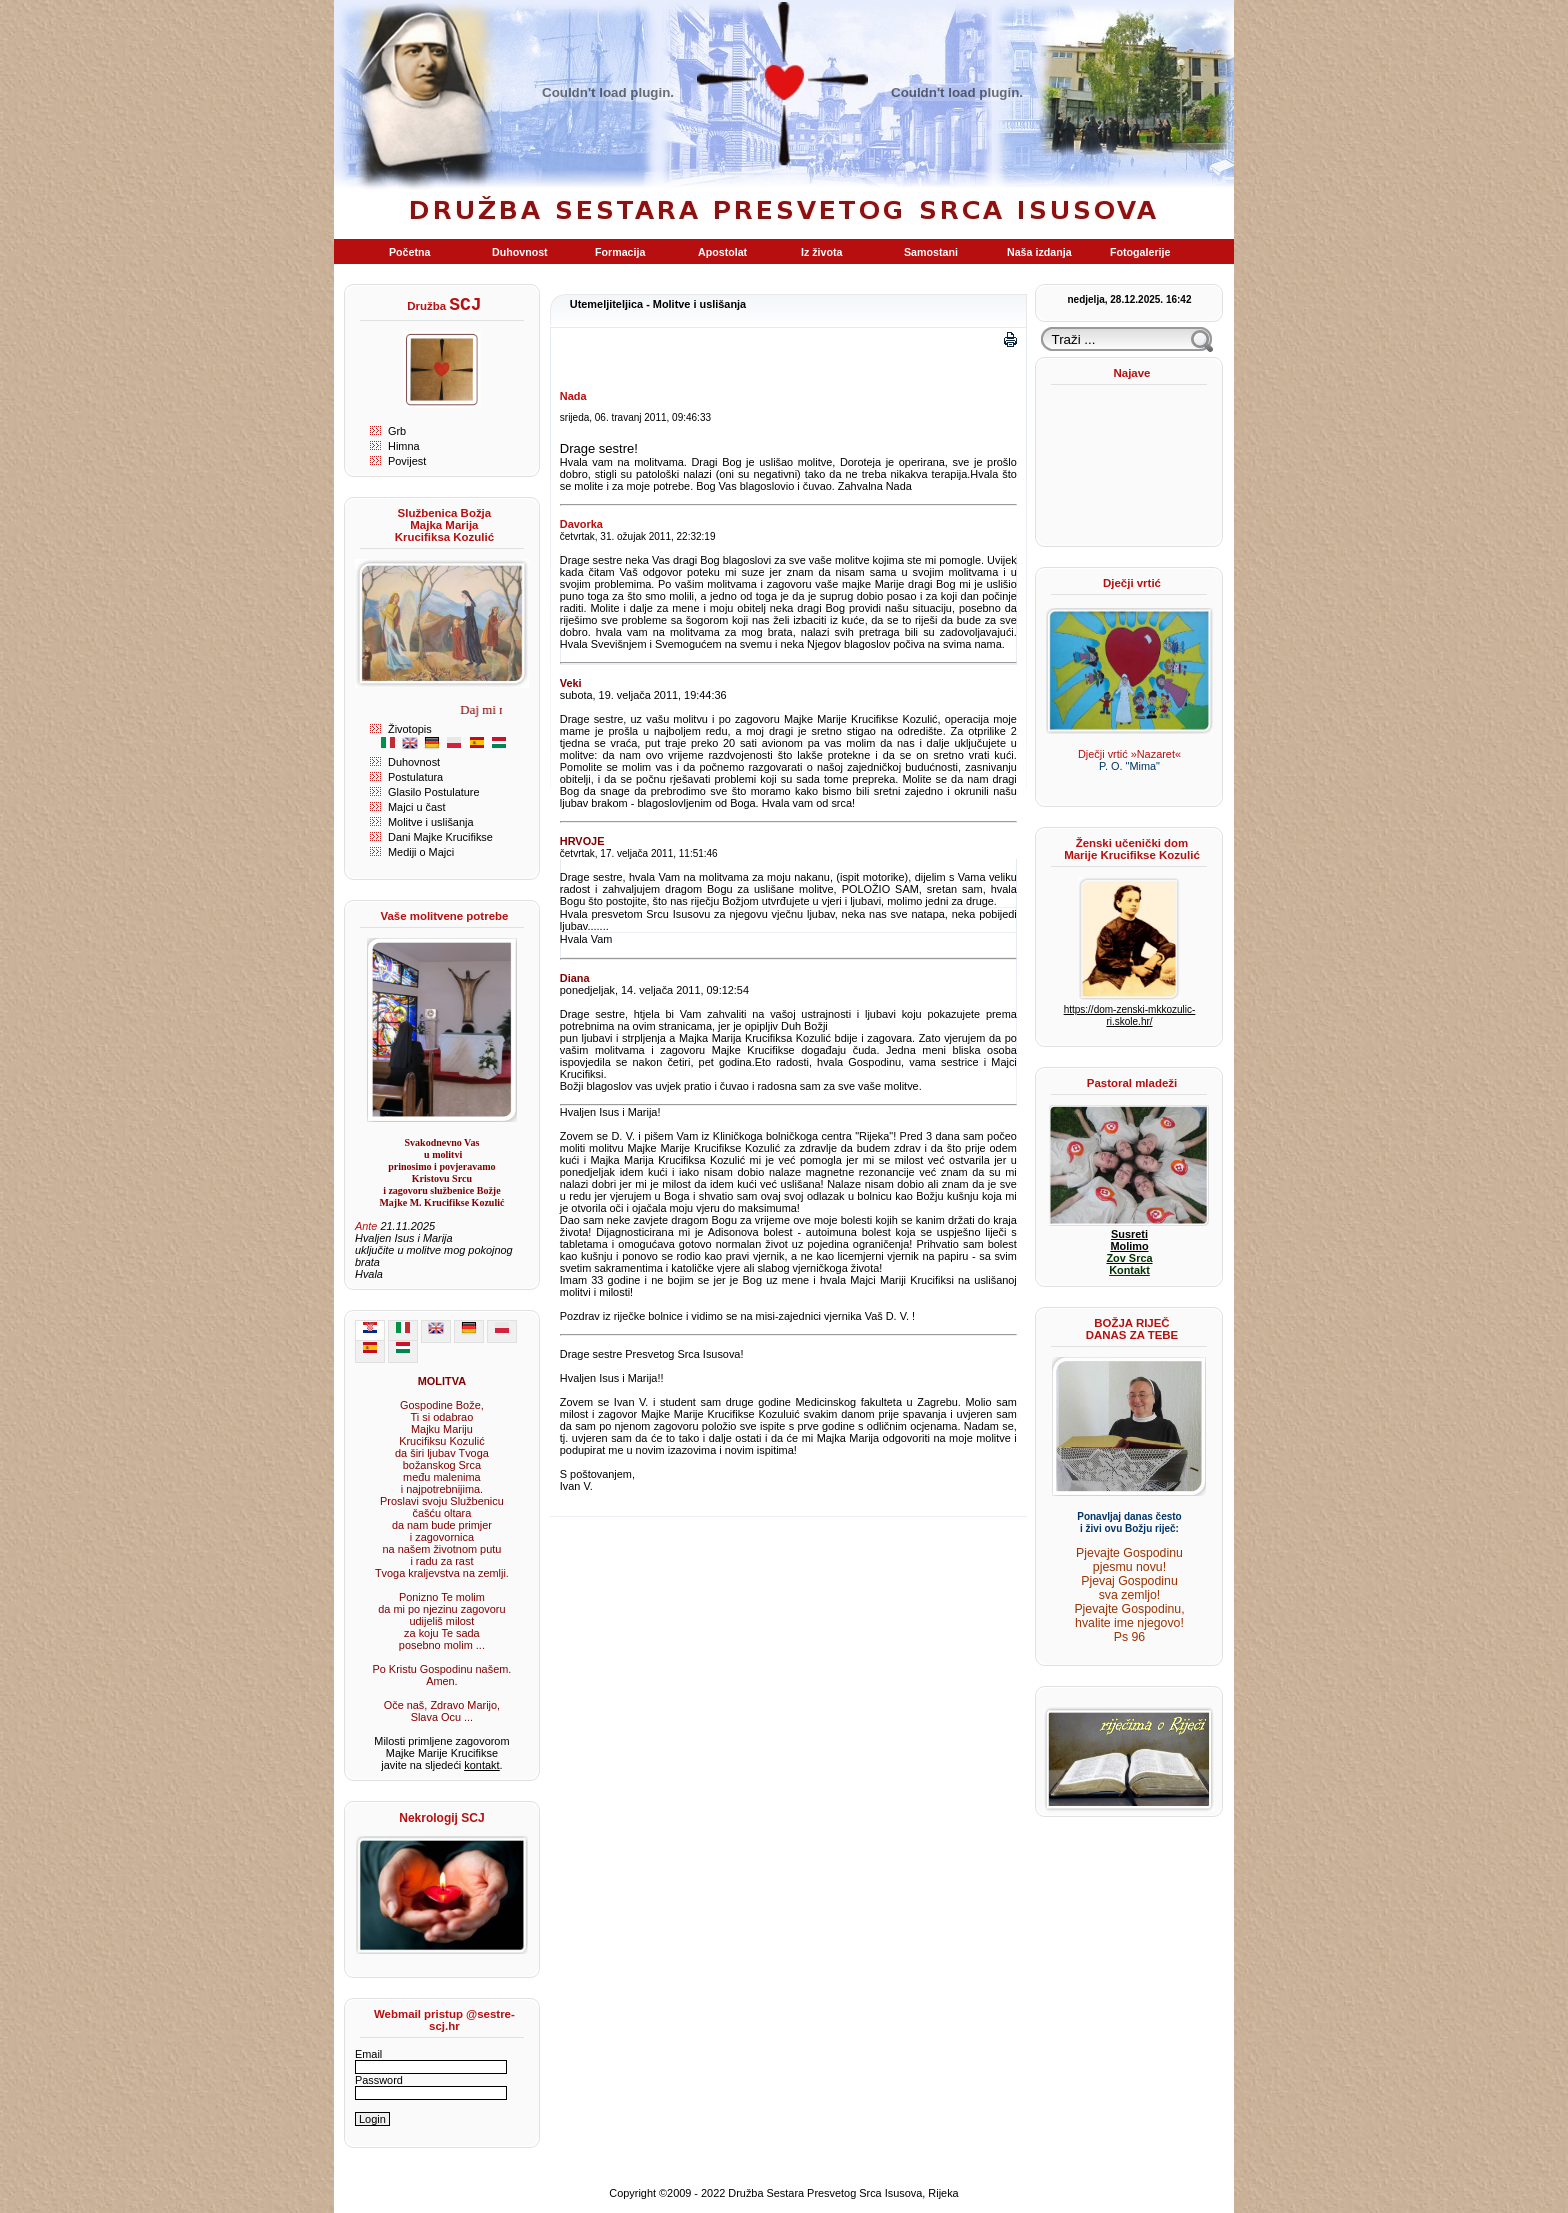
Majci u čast (417, 807)
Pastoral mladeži (1132, 1083)
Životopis (410, 729)
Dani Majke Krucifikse (440, 837)
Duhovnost (414, 762)
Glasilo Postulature (434, 792)
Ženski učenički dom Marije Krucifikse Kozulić (1132, 849)
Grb (397, 431)
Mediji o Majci (421, 852)
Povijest (407, 461)
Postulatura (415, 777)
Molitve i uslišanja (430, 822)
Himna (404, 446)
